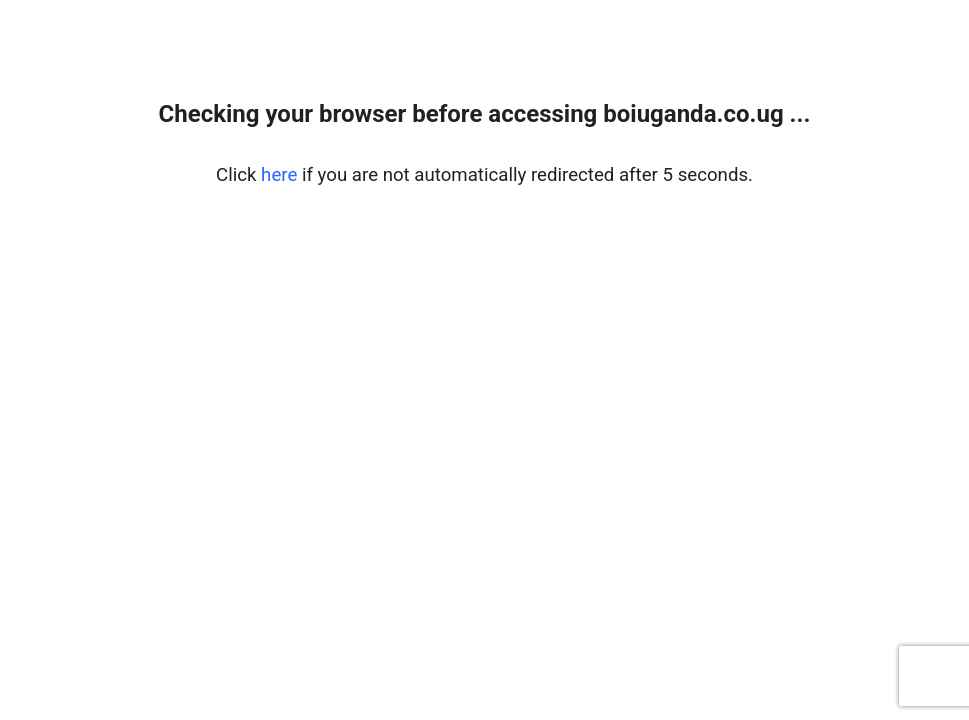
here (279, 175)
